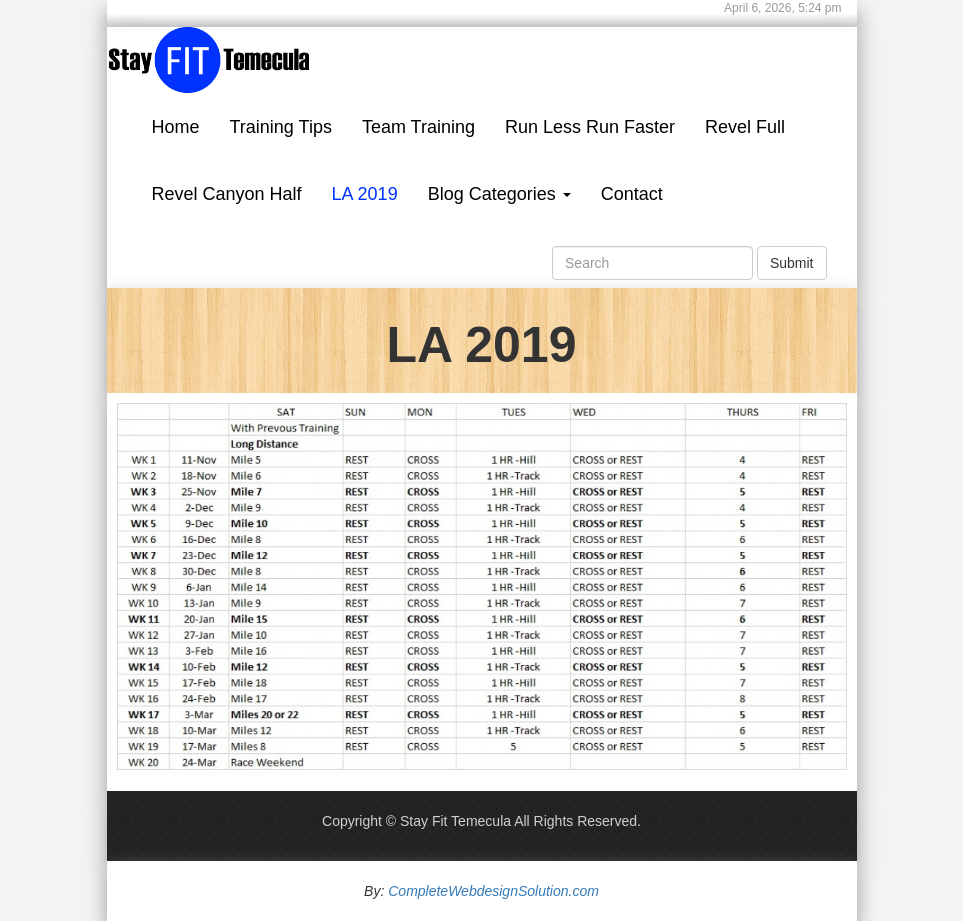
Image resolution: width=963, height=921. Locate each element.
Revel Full (745, 127)
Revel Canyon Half (227, 194)
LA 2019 (365, 194)
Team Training (418, 127)
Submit (792, 263)
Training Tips (281, 127)
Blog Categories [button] (499, 194)
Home (176, 127)
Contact (632, 194)
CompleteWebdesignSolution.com (493, 891)
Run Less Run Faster (590, 127)
